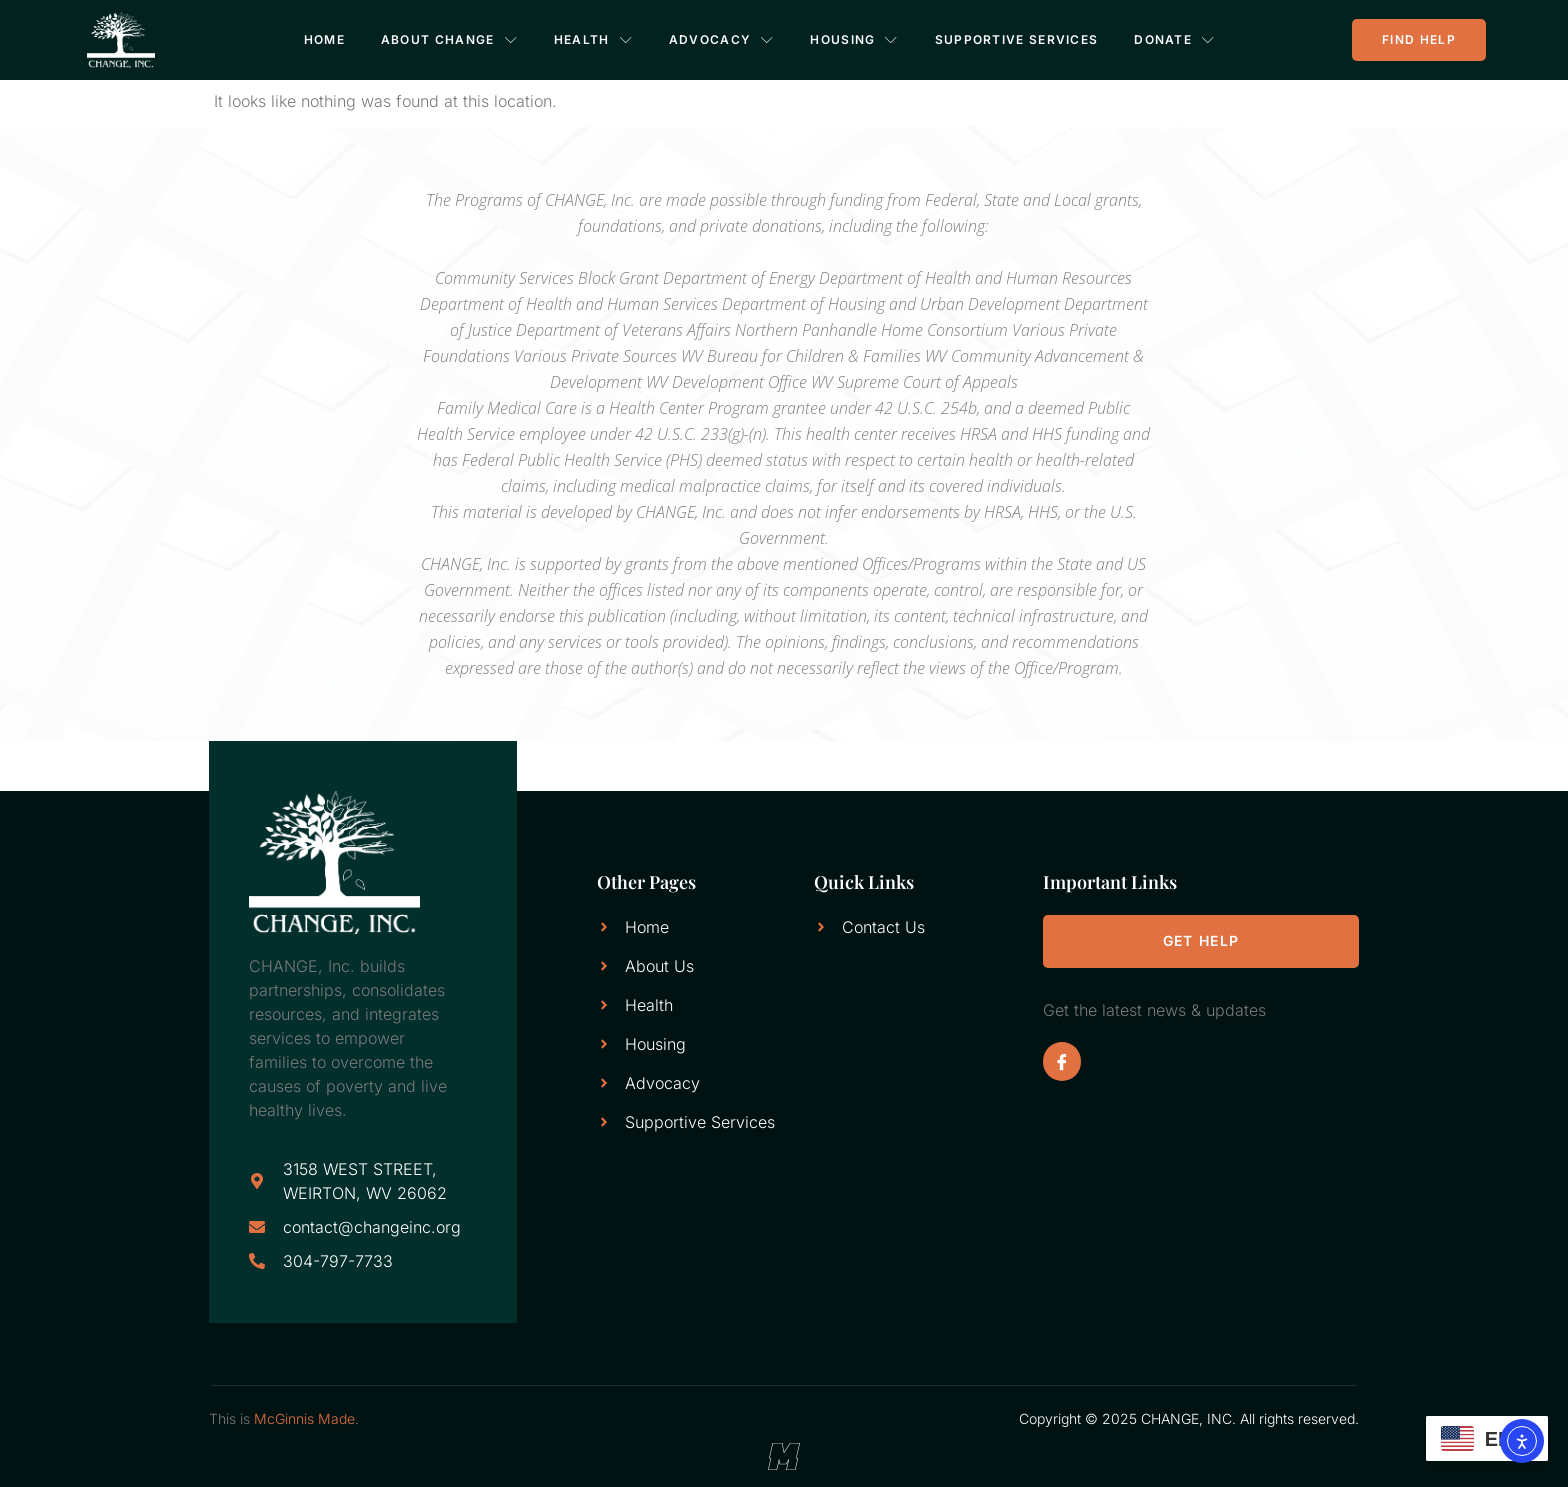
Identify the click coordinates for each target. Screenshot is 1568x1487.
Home (324, 39)
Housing (855, 39)
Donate (1175, 39)
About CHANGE (449, 39)
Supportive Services (1017, 39)
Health (593, 39)
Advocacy (722, 39)
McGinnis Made (304, 1418)
